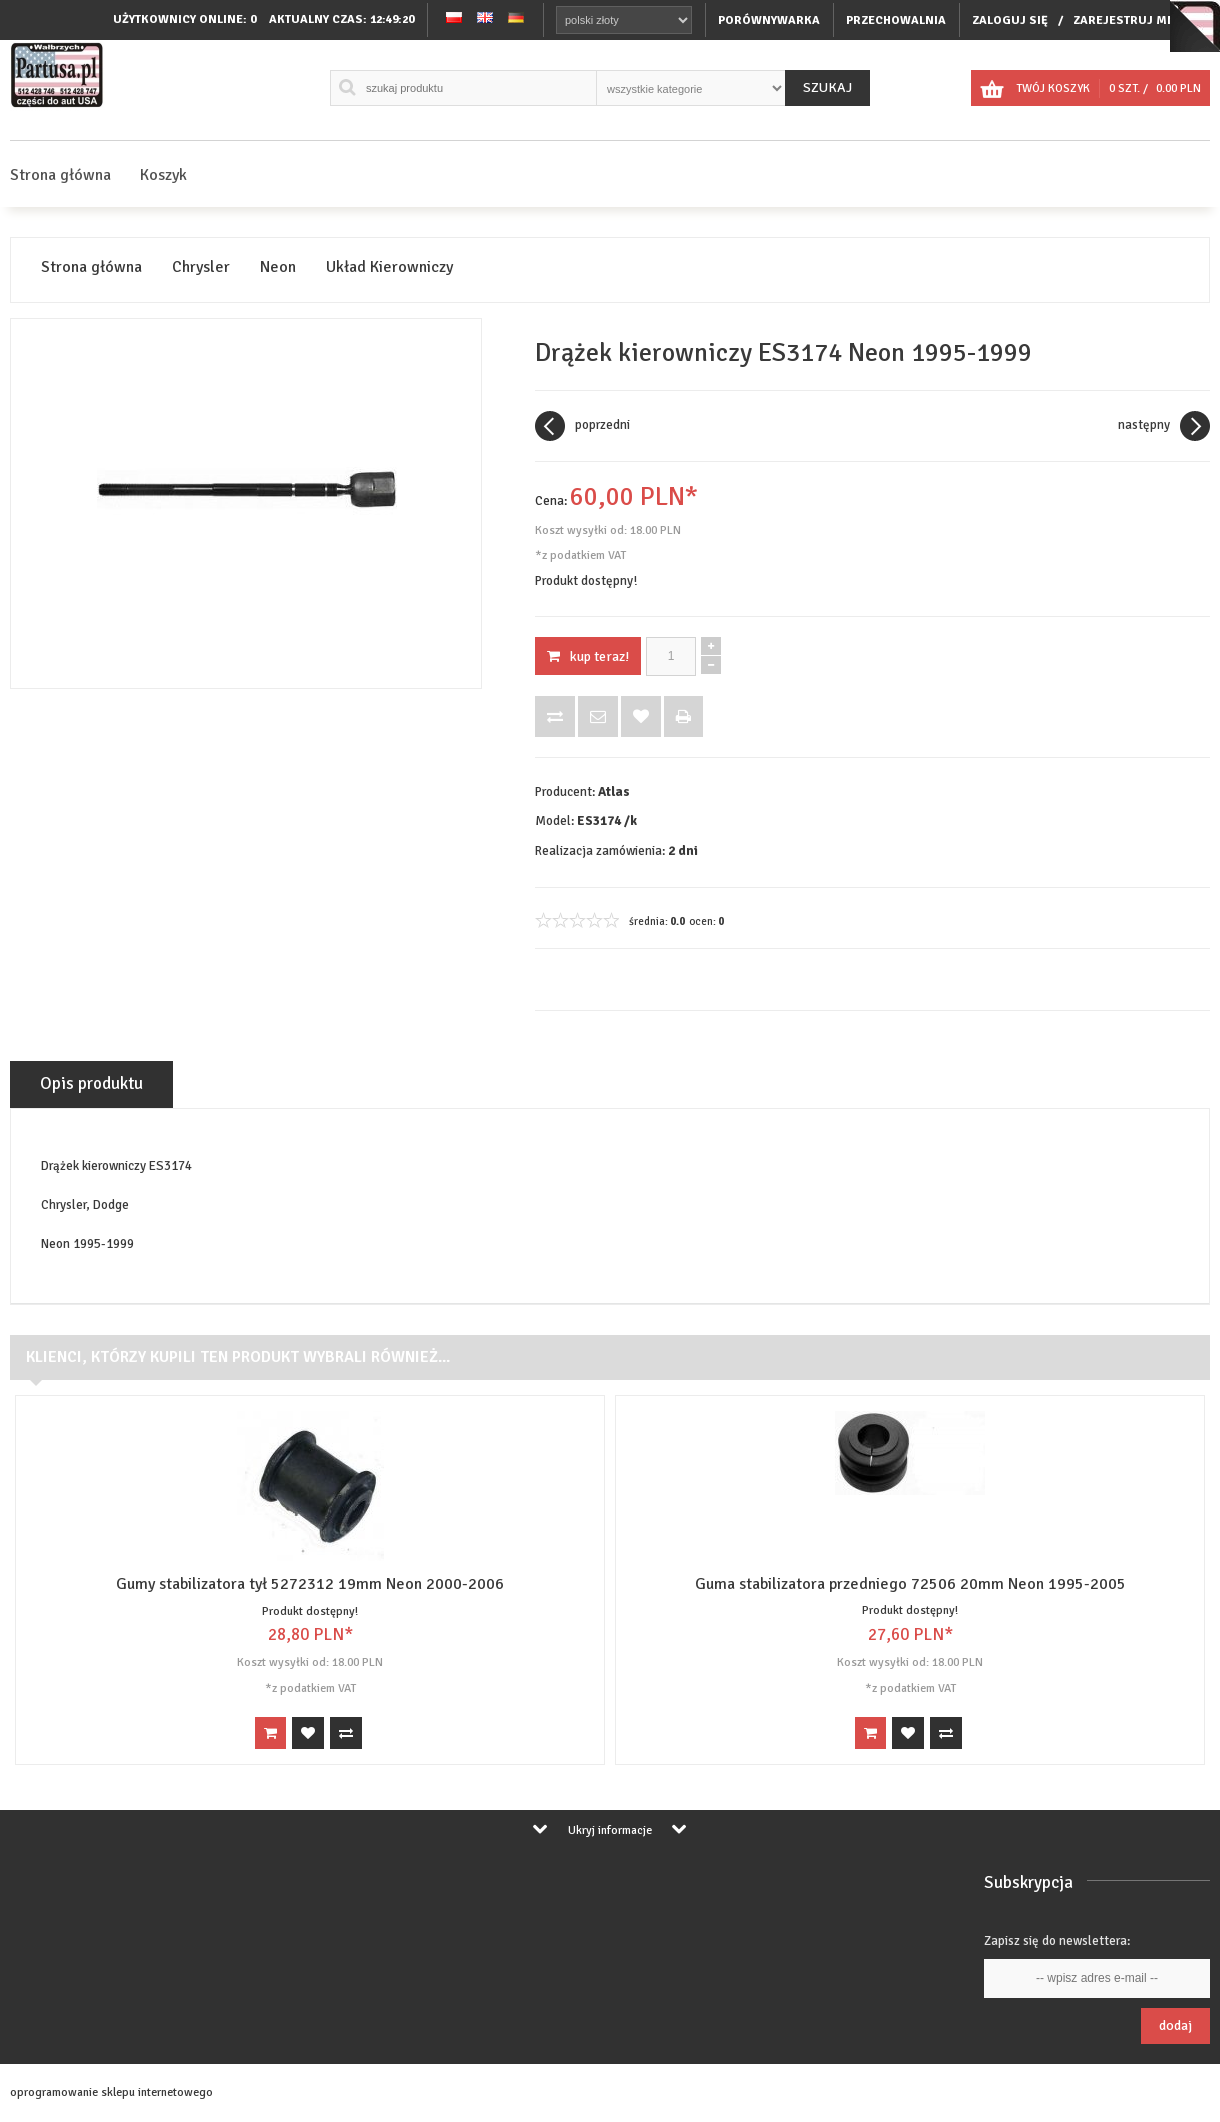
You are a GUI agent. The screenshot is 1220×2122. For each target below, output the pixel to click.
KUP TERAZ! (588, 656)
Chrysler (201, 267)
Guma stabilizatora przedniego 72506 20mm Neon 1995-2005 (910, 1584)
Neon (278, 267)
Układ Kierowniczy (389, 267)
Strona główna (60, 175)
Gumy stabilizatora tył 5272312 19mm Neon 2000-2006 (310, 1584)
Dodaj (1175, 2025)
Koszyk (163, 175)
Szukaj (827, 87)
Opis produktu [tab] (91, 1083)
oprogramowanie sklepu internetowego (111, 2092)
